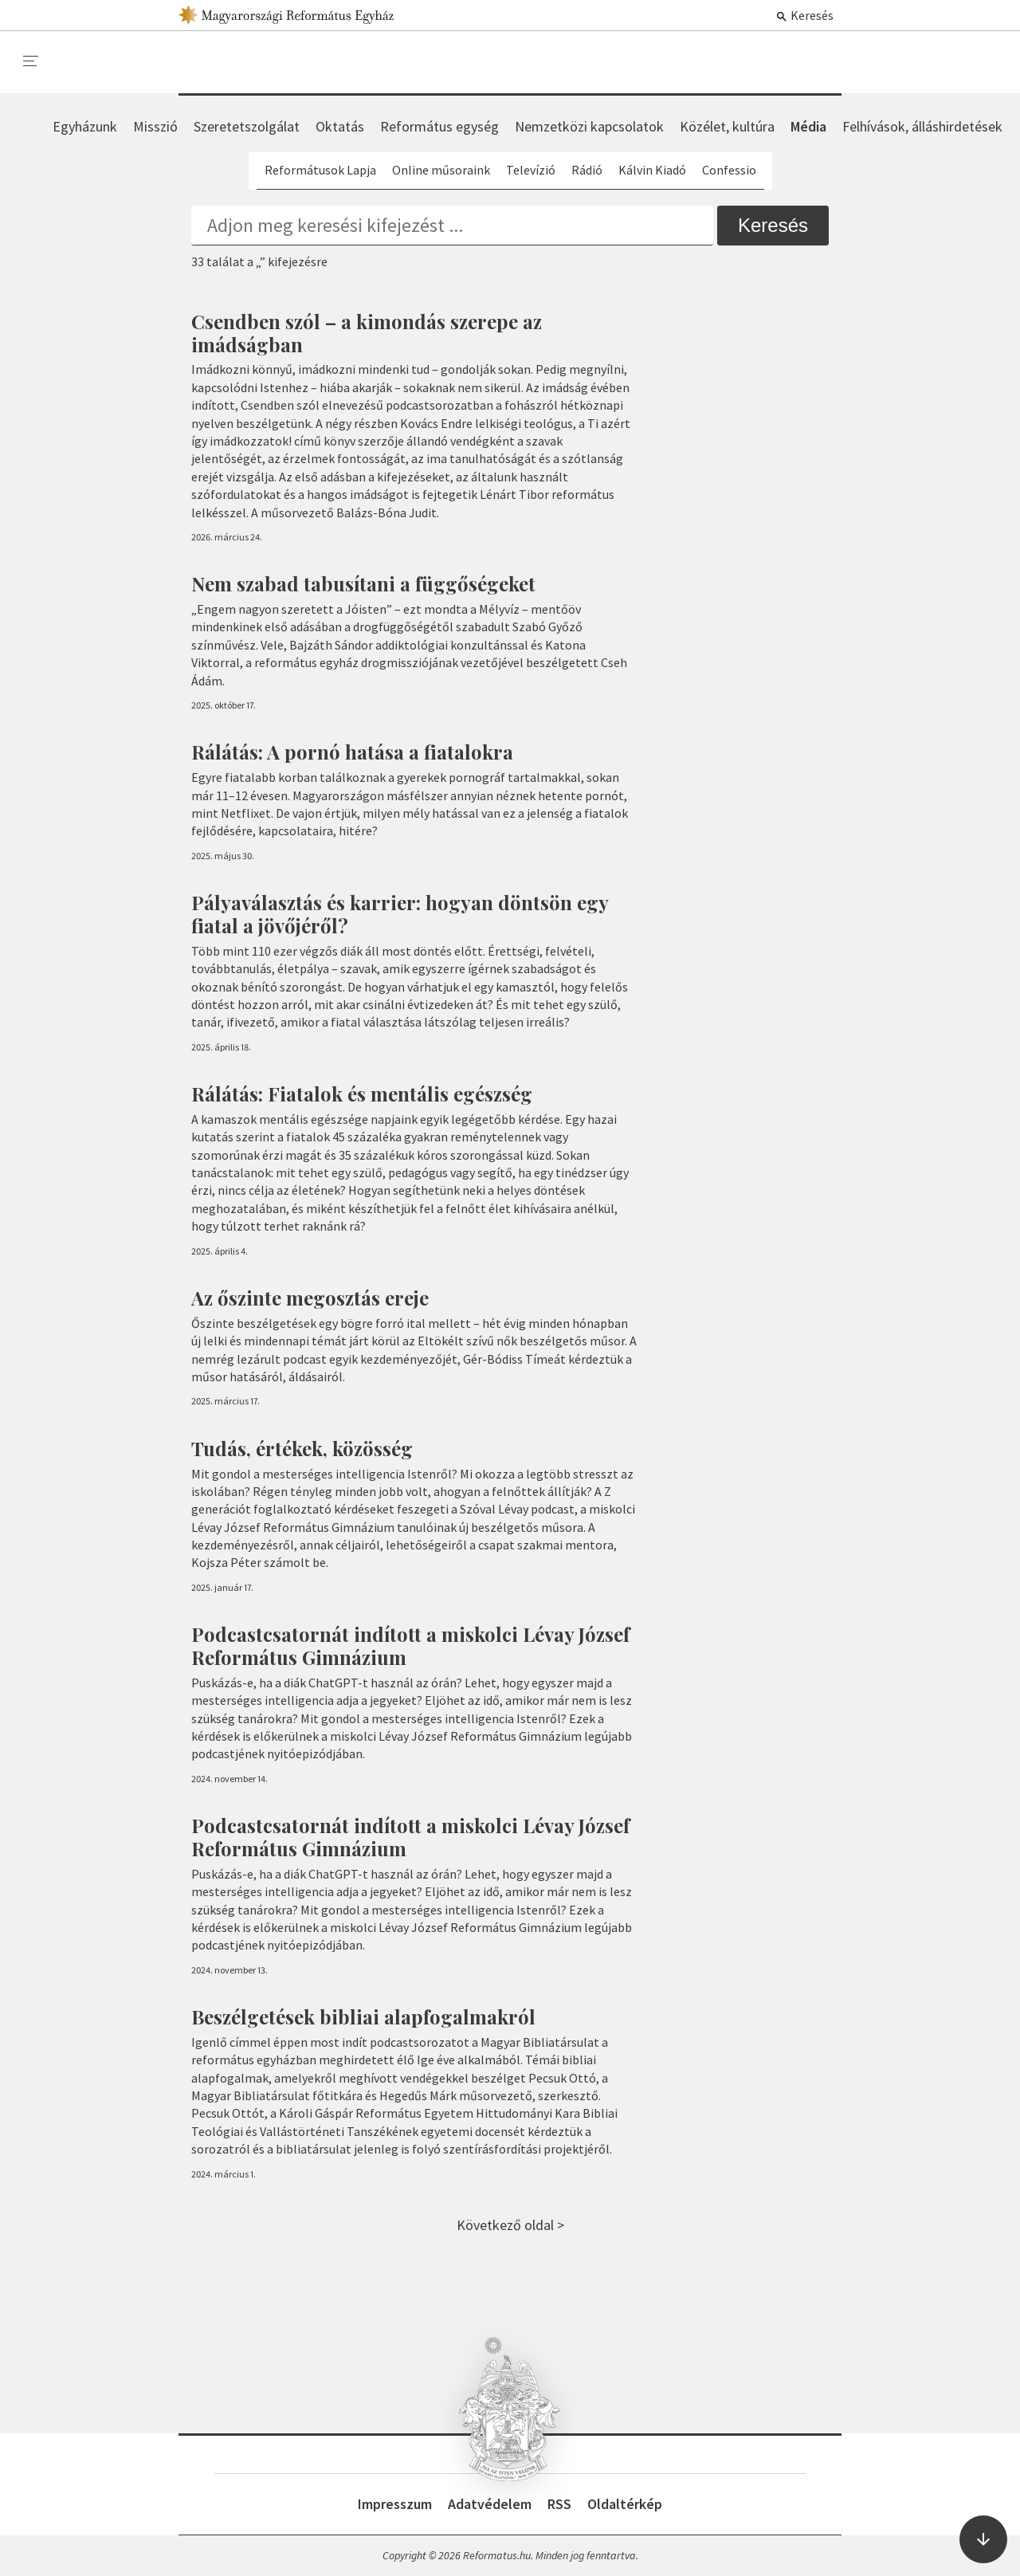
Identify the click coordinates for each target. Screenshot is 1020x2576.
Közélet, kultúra (727, 126)
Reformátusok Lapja (320, 170)
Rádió (586, 170)
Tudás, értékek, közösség (302, 1448)
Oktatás (340, 126)
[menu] (31, 61)
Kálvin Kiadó (652, 170)
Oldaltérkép (624, 2504)
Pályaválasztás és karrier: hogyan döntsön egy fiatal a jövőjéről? (399, 913)
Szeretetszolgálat (247, 126)
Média (808, 126)
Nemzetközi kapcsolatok (589, 126)
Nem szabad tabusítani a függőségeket (363, 583)
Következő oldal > (510, 2225)
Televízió (530, 170)
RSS (559, 2504)
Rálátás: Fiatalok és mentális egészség (361, 1093)
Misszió (155, 126)
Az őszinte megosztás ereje (310, 1297)
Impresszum (395, 2504)
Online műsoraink (441, 170)
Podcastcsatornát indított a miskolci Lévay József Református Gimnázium (410, 1645)
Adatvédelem (490, 2504)
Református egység (439, 126)
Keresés (804, 15)
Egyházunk (85, 126)
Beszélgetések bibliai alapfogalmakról (363, 2016)
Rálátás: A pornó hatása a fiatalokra (352, 751)
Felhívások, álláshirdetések (922, 126)
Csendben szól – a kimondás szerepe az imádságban (366, 332)
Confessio (729, 170)
